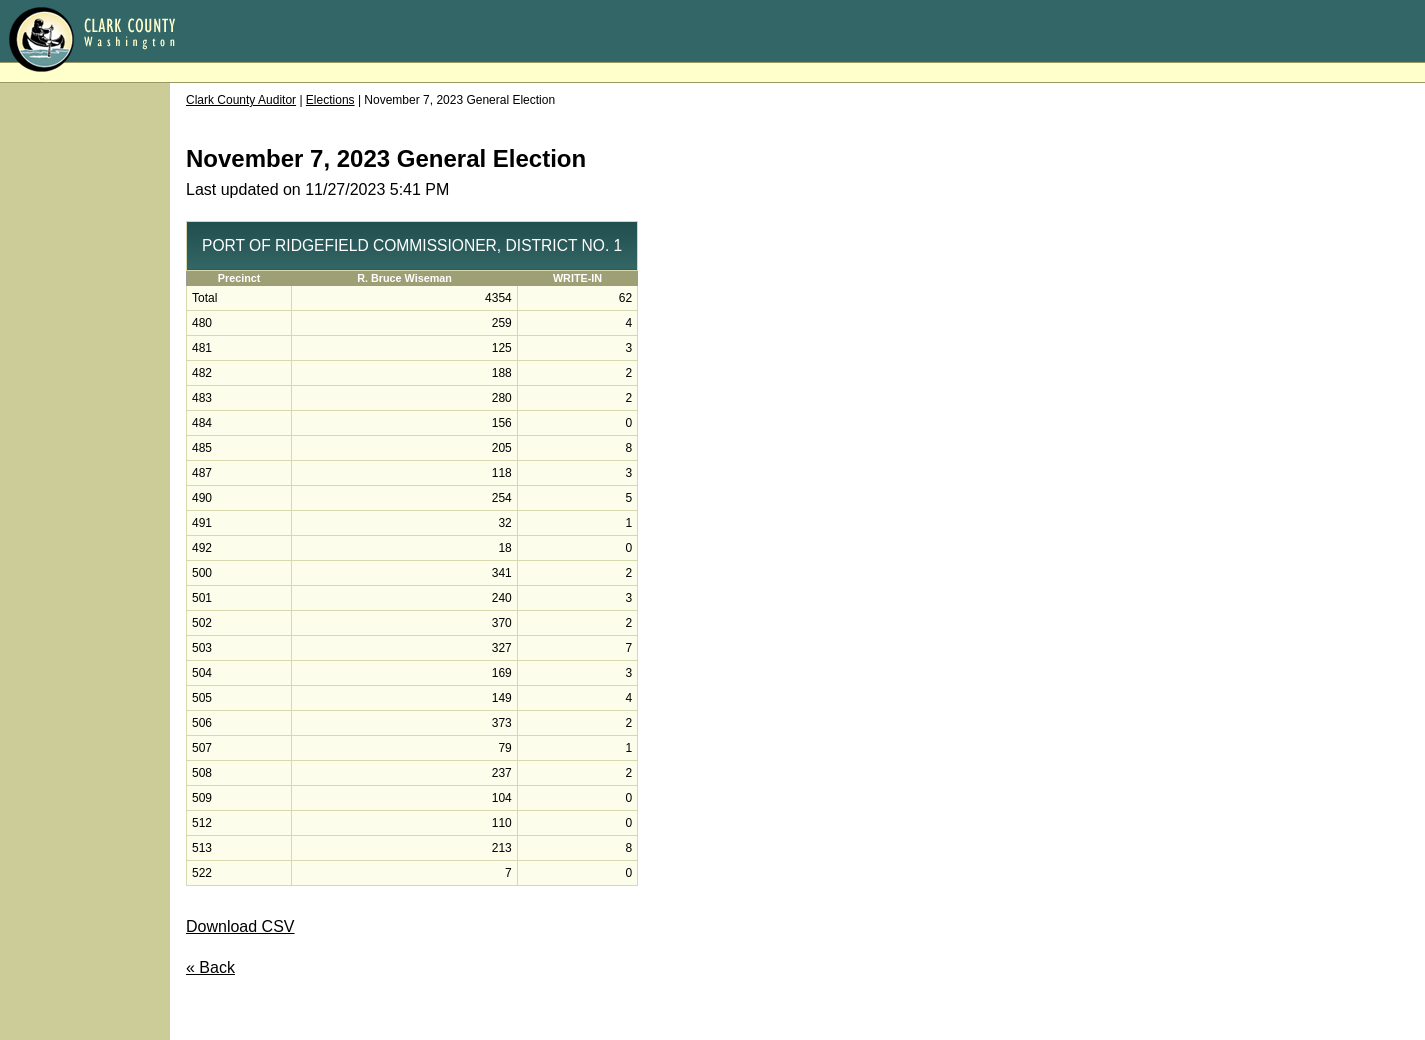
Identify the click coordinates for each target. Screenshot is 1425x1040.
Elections (330, 100)
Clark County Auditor (241, 100)
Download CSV (240, 926)
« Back (210, 967)
